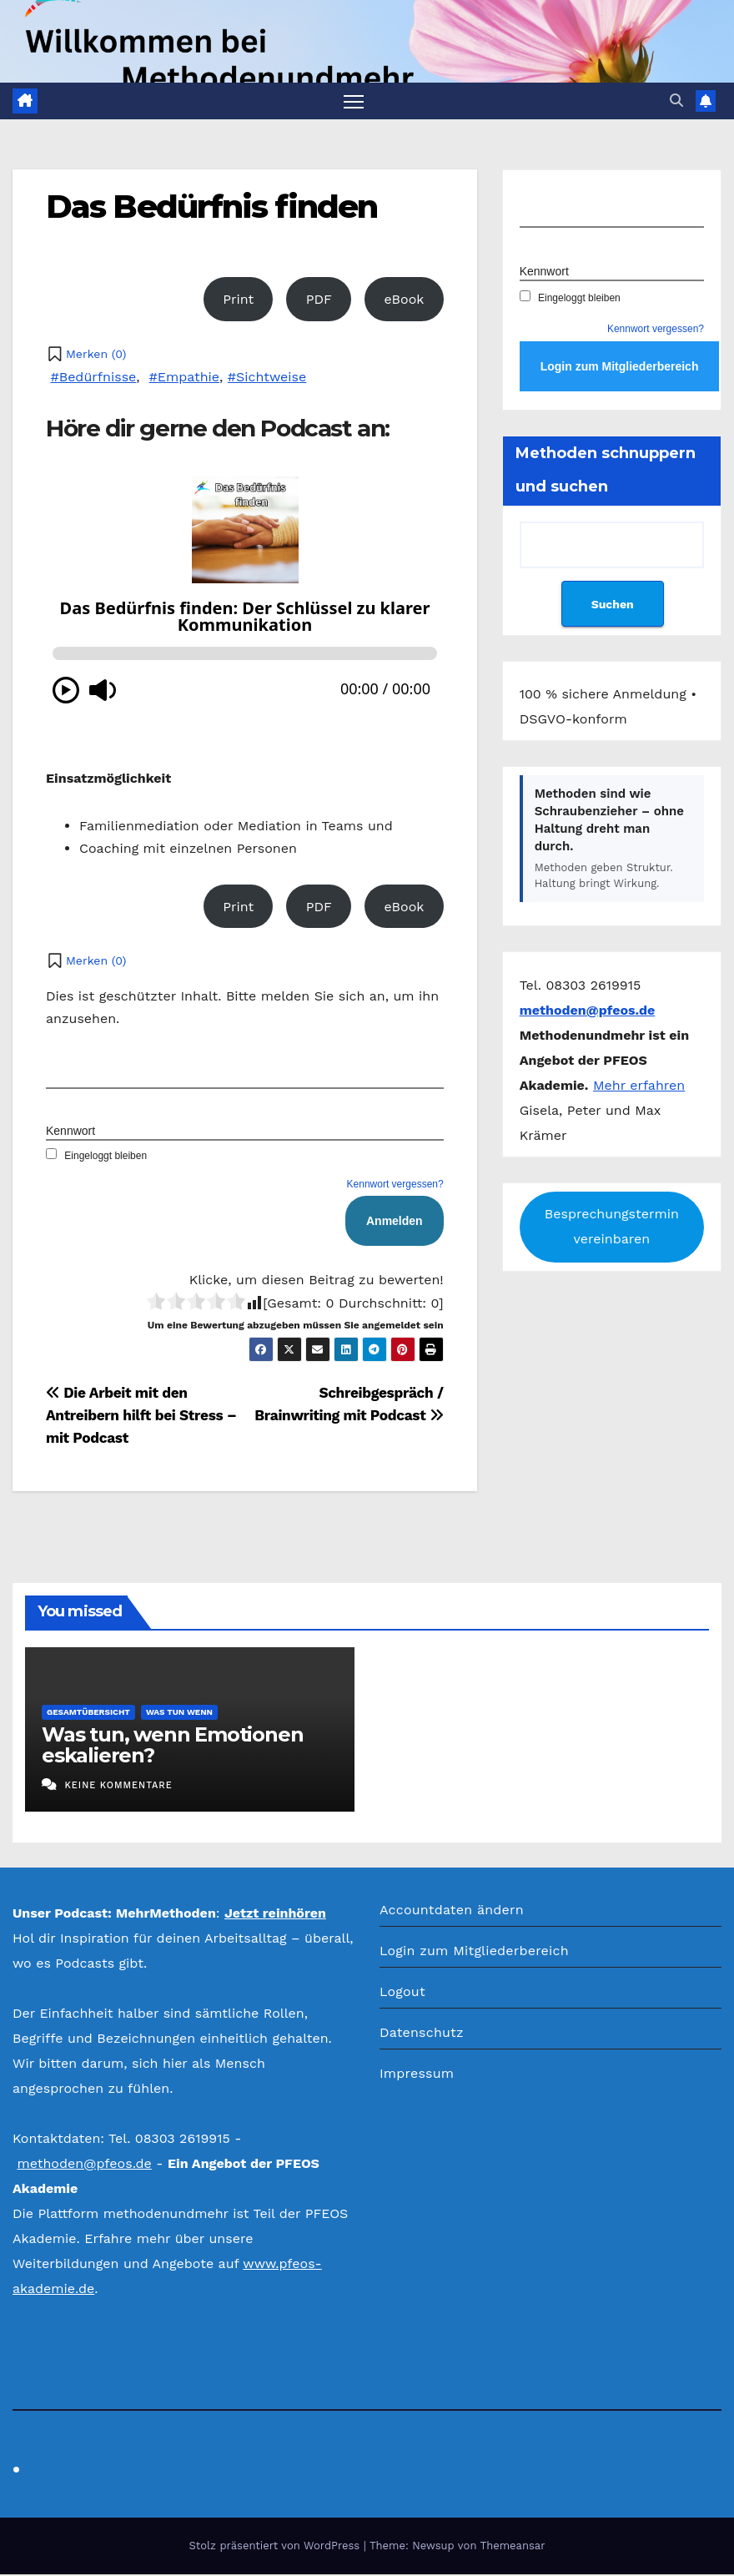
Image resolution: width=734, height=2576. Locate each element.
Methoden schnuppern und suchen (605, 471)
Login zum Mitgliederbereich (474, 1951)
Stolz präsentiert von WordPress (276, 2547)
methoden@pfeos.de (84, 2164)
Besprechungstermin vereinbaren (612, 1227)
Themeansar (512, 2547)
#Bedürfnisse (93, 378)
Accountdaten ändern (452, 1910)
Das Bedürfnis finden (211, 207)
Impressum (417, 2074)
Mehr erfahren (639, 1086)
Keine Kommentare (118, 1787)
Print (238, 301)
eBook (404, 301)
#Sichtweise (267, 378)
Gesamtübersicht (88, 1713)
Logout (402, 1992)
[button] (676, 101)
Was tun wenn (179, 1713)
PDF (319, 301)
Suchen (612, 605)
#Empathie (184, 378)
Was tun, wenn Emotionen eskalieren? (172, 1746)
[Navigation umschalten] (354, 101)
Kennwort (70, 1132)
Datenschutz (422, 2033)
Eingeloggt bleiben (96, 1157)
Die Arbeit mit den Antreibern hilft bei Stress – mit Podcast (141, 1417)
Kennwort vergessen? (395, 1186)
